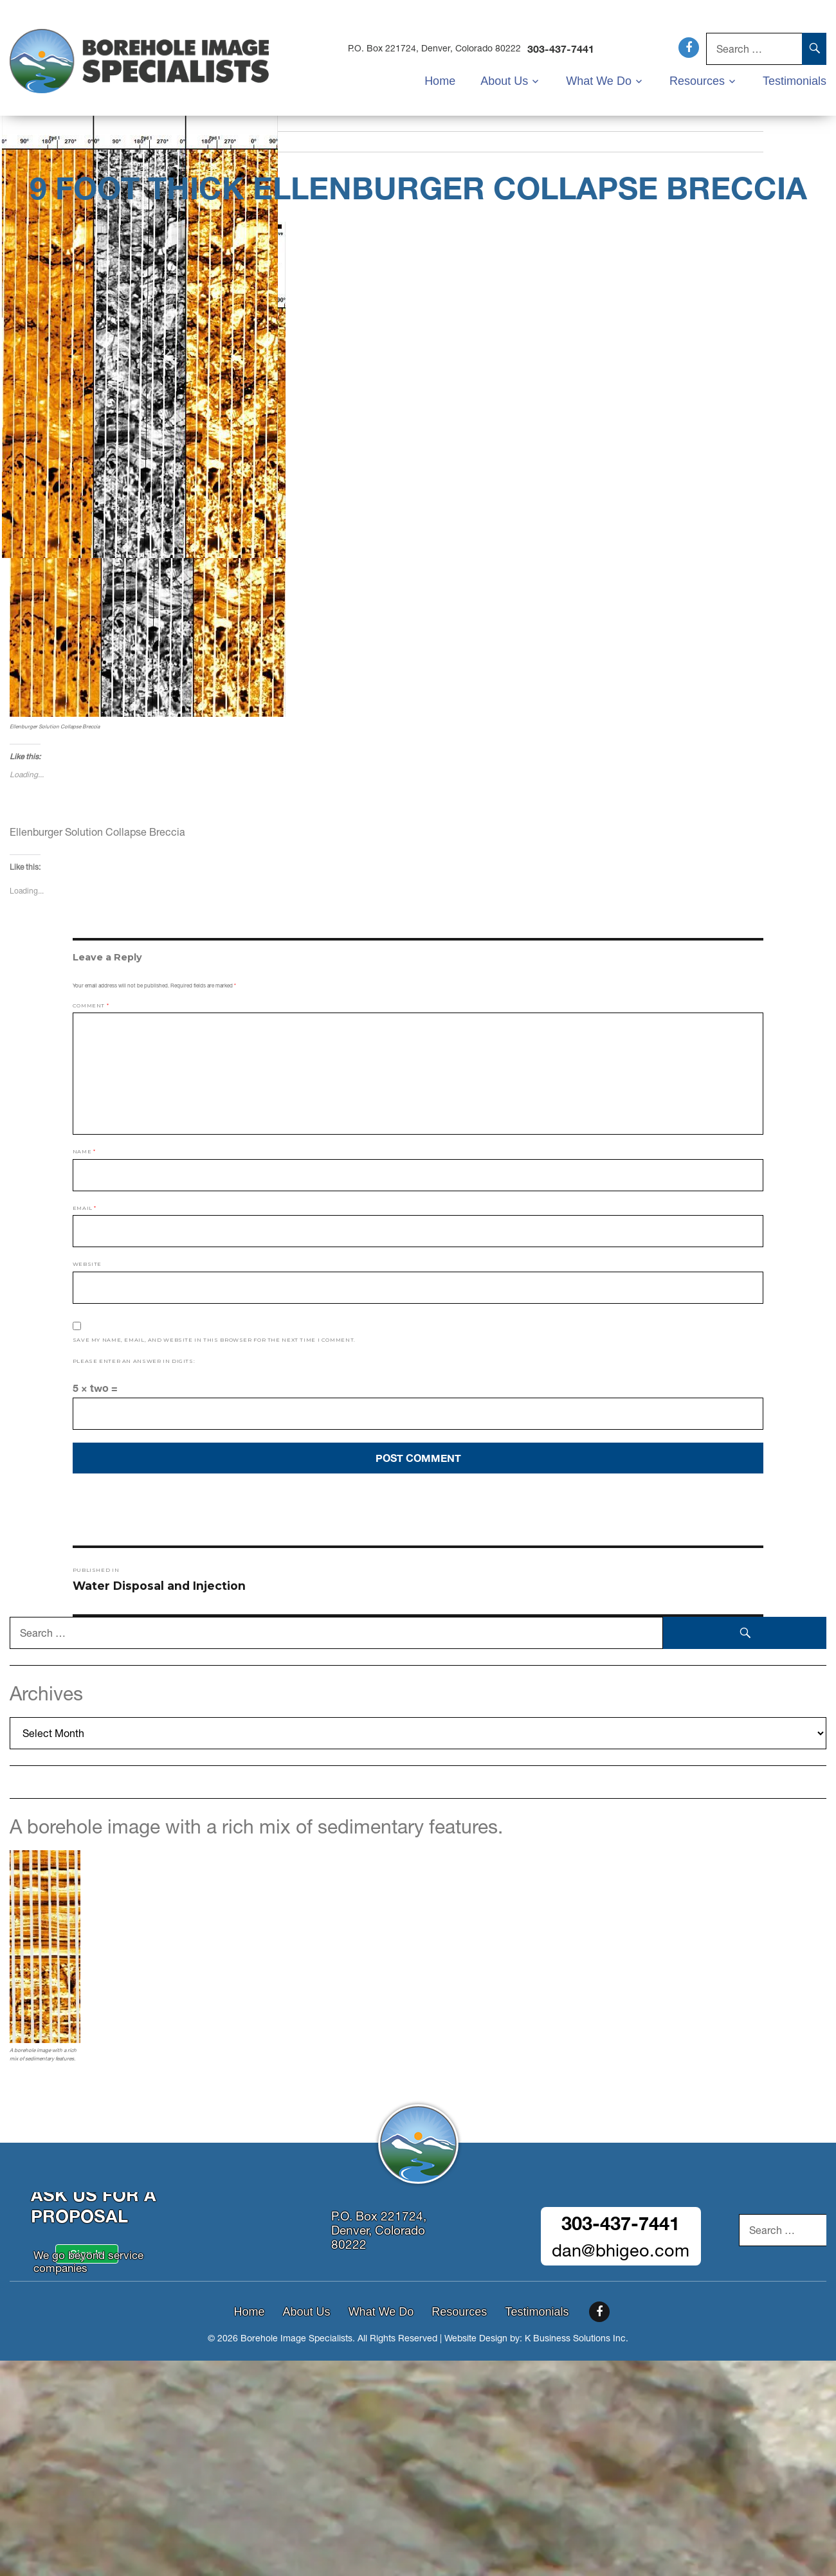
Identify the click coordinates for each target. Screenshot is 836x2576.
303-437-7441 (564, 49)
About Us (511, 80)
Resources (700, 80)
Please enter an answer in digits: (134, 1361)
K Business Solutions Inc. (576, 2338)
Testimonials (795, 80)
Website (87, 1264)
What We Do (603, 80)
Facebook (688, 47)
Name (84, 1151)
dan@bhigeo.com (620, 2250)
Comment (91, 1005)
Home (449, 80)
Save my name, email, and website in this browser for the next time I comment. (214, 1340)
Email (84, 1208)
